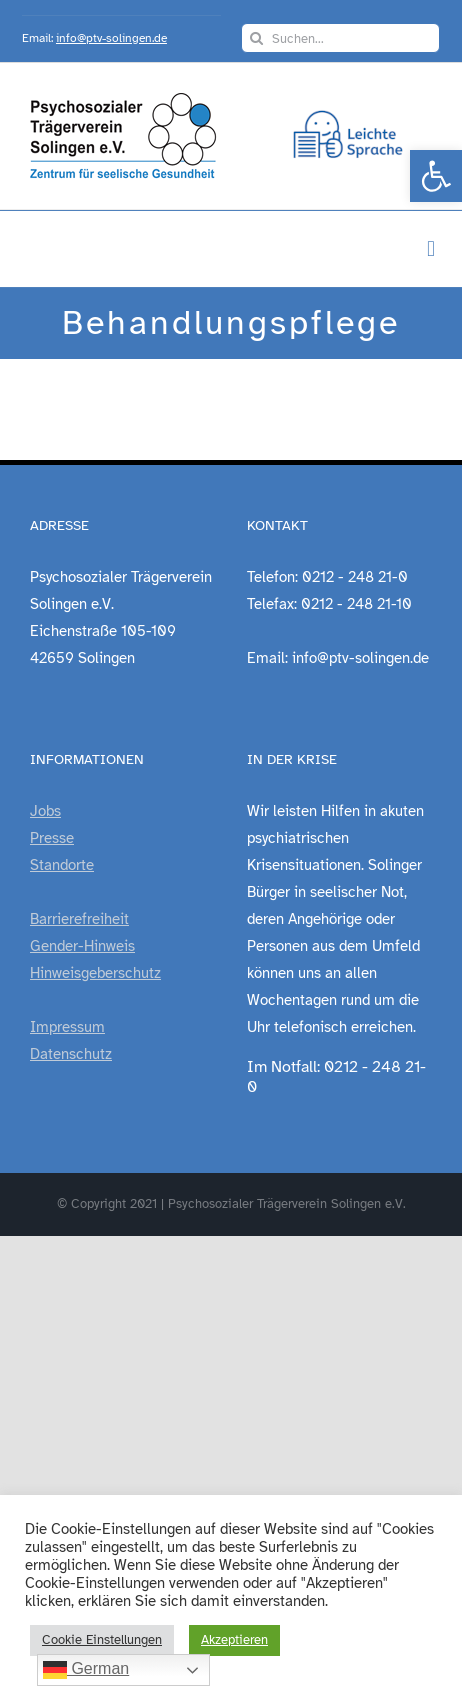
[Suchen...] (340, 38)
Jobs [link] (45, 811)
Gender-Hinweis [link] (82, 946)
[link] (436, 176)
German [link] (86, 1670)
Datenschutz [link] (71, 1054)
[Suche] (256, 38)
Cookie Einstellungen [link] (102, 1640)
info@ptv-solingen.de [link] (111, 38)
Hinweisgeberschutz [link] (95, 973)
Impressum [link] (67, 1027)
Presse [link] (52, 838)
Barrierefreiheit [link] (79, 919)
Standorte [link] (62, 865)
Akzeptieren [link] (234, 1640)
